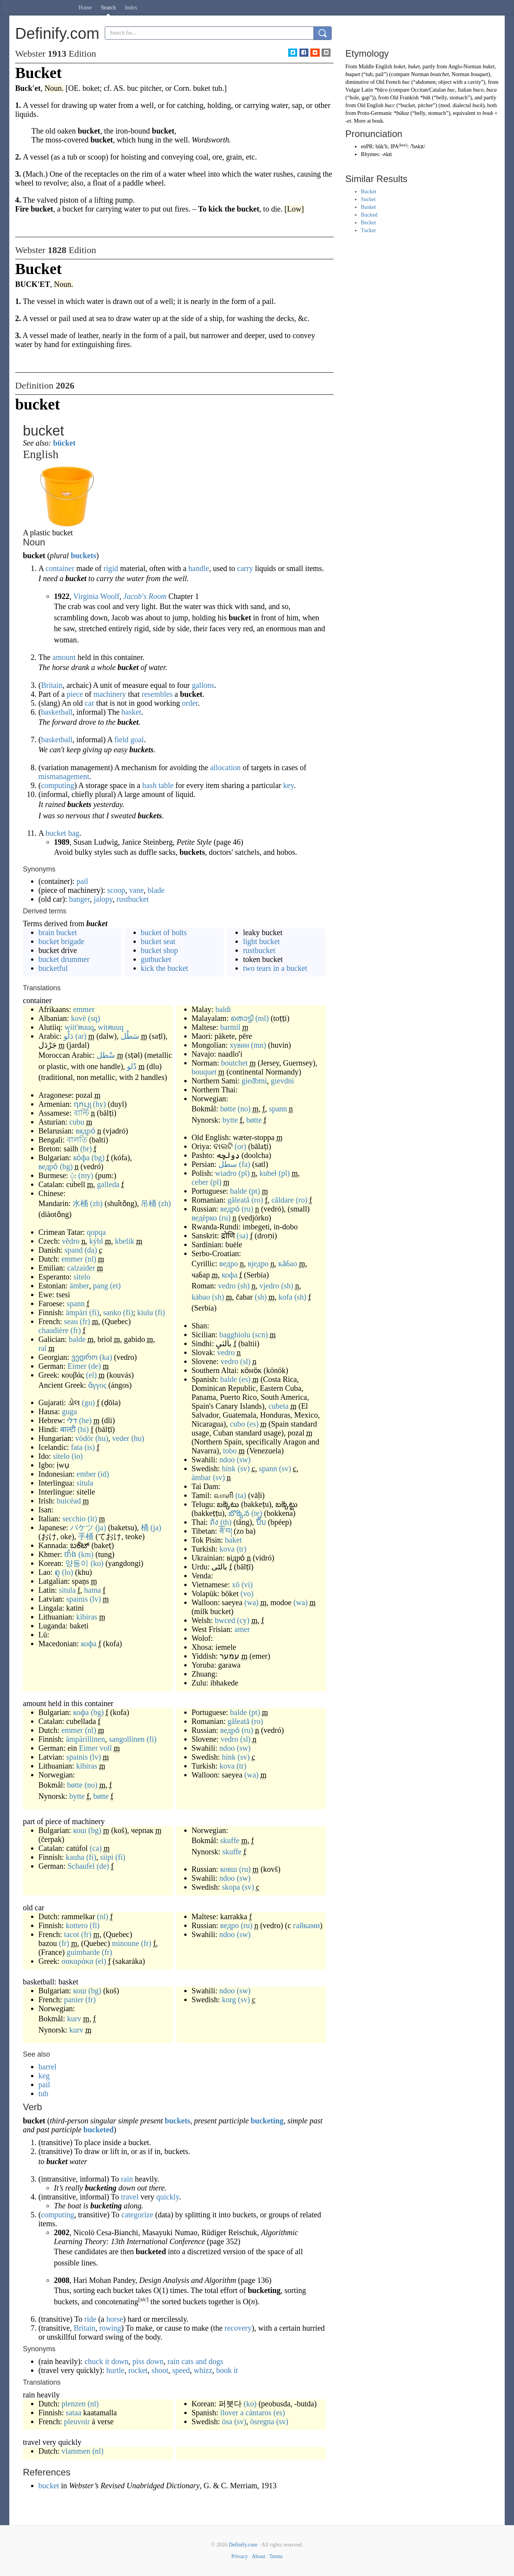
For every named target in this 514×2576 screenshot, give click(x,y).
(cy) (243, 1620)
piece (75, 694)
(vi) (247, 1584)
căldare (283, 1200)
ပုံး (73, 1175)
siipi (106, 1857)
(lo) (67, 1572)
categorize (137, 2214)
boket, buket (406, 66)
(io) (77, 1456)
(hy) (99, 1104)
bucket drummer (64, 959)
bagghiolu (234, 1334)
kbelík (124, 1241)
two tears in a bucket (275, 968)
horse (114, 2319)
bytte (230, 1120)
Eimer (77, 1366)
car (89, 703)
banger (79, 899)
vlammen (75, 2451)
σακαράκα (77, 1961)
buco (478, 90)
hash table (158, 785)
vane (136, 890)
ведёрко (204, 1217)
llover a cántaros (246, 2412)
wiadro (226, 1173)
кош (79, 1830)
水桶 (80, 1203)
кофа (89, 1643)
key (288, 785)
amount (64, 657)
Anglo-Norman (464, 66)
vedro (227, 1285)
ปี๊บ (261, 1522)
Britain (52, 685)
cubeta (278, 1406)
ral (42, 1348)
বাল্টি (81, 1113)
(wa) (251, 1602)
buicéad (69, 1500)
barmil (230, 1027)
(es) (245, 1379)
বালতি (77, 1139)
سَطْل (130, 1036)
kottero (77, 1925)
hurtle (115, 2370)
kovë (78, 1018)
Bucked (369, 215)
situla (84, 1483)
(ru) (247, 1209)
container (59, 568)
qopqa (96, 1232)
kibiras (86, 1617)
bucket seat (158, 941)
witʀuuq (111, 1027)
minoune (125, 1943)
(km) (85, 1554)
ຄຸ (57, 1572)
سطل (227, 1164)
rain (127, 2179)
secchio (74, 1518)
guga (69, 1411)
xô (235, 1584)
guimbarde (83, 1952)
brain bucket (57, 932)
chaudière (53, 1330)
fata (77, 1447)
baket (233, 1540)
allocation (225, 767)
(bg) (98, 1157)
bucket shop (159, 950)
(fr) (85, 1321)
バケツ (81, 1527)
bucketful (53, 968)
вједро (257, 1263)
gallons (203, 685)
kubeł (268, 1173)
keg (44, 2075)
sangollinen (127, 1739)
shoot (160, 2370)
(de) (94, 1366)
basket (131, 712)
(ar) (81, 1036)
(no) (244, 1108)
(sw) (244, 1459)
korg (229, 1999)
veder (120, 1438)
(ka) (106, 1357)
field (121, 739)
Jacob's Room (144, 596)
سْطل (106, 1055)
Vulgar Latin (359, 90)
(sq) (94, 1018)
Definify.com (243, 2545)
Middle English (375, 66)
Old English (370, 105)
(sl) (245, 1361)
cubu (76, 1122)
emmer (84, 1009)
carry (245, 568)
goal (137, 739)
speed (181, 2370)
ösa (227, 2421)
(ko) (96, 1563)
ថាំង (70, 1554)
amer (242, 1629)
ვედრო (84, 1357)
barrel (47, 2066)
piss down (148, 2361)
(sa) (242, 1235)
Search (108, 7)
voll (106, 1748)
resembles (157, 694)
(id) (103, 1474)
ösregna (262, 2421)
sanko (112, 1312)
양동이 (76, 1563)
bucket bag (62, 833)
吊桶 (148, 1203)
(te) (256, 1513)
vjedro (269, 1285)
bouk (488, 113)
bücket (64, 443)
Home (85, 7)
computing (57, 785)
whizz (203, 2370)
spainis (77, 1599)
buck (477, 105)
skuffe (230, 1840)
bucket (49, 2485)
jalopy (103, 899)
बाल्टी (68, 1429)
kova (227, 1549)
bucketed (98, 2129)
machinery (109, 694)
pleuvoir (77, 2421)
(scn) (260, 1334)
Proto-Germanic (374, 113)
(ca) (96, 1848)
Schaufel (81, 1866)
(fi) (94, 1312)
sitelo (82, 1276)
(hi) (83, 1429)
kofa (285, 1297)
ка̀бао (287, 1263)
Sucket (368, 199)
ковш (228, 1869)
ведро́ (48, 1166)
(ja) (100, 1527)
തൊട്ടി (241, 1018)
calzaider (81, 1268)
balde (77, 1339)
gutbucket (156, 959)
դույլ (82, 1104)
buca (491, 90)
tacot (71, 1934)
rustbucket (132, 899)
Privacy (239, 2556)
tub (43, 2093)
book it (227, 2370)
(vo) (247, 1593)
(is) (90, 1447)
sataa (73, 2412)
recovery (238, 2328)
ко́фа (81, 1157)
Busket (368, 207)
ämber (79, 1285)
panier (73, 1999)
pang (100, 1285)
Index (131, 7)
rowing (110, 2328)
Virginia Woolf (96, 596)
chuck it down (106, 2361)
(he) (85, 1420)
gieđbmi (254, 1080)
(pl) (244, 1173)
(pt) (254, 1191)
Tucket (368, 230)
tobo (230, 1450)
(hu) (101, 1438)
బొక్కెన (238, 1513)
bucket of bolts (164, 932)
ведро (228, 1263)
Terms (276, 2556)
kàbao (201, 1297)
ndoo (227, 1459)
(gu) (88, 1402)
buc (406, 82)
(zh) (96, 1203)
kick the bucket (164, 968)
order (190, 703)
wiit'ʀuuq (79, 1027)
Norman (420, 74)
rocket (138, 2370)
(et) (115, 1285)
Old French (388, 82)
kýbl (96, 1241)
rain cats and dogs (195, 2361)
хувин (239, 1045)
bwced (225, 1620)
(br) (86, 1148)
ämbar (201, 1477)
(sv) (244, 1468)
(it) (92, 1518)
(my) (85, 1175)
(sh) (244, 1285)
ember (86, 1474)
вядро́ (85, 1131)
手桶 (85, 1536)
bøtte (228, 1108)
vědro (71, 1241)
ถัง (214, 1522)
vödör (84, 1438)
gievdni (282, 1080)
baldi (223, 1009)
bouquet (204, 1072)
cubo (237, 1424)
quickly (167, 2196)
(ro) (257, 1200)
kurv (74, 2018)
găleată (238, 1200)
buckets (83, 555)
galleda (108, 1184)
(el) (91, 1375)
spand (73, 1250)
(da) (91, 1250)
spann (76, 1303)
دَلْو (68, 1036)
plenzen (73, 2403)
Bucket (368, 191)
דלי (72, 1420)
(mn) (258, 1045)
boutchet (234, 1063)
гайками (306, 1925)
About (258, 2556)
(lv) (95, 1599)
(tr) (242, 1549)
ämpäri (77, 1312)
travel (130, 2196)
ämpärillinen (85, 1739)
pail (82, 881)
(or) (240, 1146)
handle (199, 568)
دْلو (132, 1066)
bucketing (267, 2120)
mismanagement (63, 776)
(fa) (244, 1164)
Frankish (409, 98)
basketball (57, 712)
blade (156, 890)
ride (90, 2319)
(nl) (90, 1259)
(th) (226, 1522)
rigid (111, 568)
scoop (116, 890)
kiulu (145, 1312)
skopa (231, 1887)
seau (71, 1321)
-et (348, 121)
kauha (75, 1857)
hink (229, 1468)
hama (92, 1590)
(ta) (240, 1495)
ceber (200, 1182)
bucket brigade (61, 941)
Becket (368, 223)
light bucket (261, 941)
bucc (390, 105)
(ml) (261, 1018)
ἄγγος (97, 1385)
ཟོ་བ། (225, 1531)
